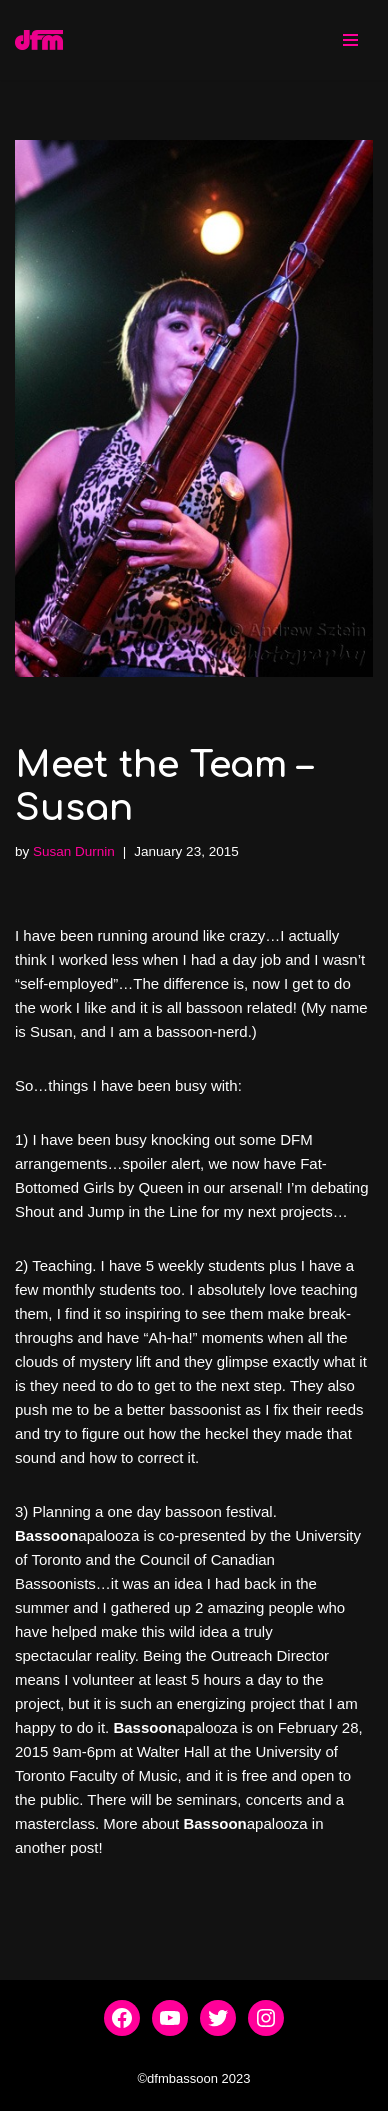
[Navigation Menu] (350, 40)
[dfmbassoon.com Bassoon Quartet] (39, 40)
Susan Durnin (74, 851)
